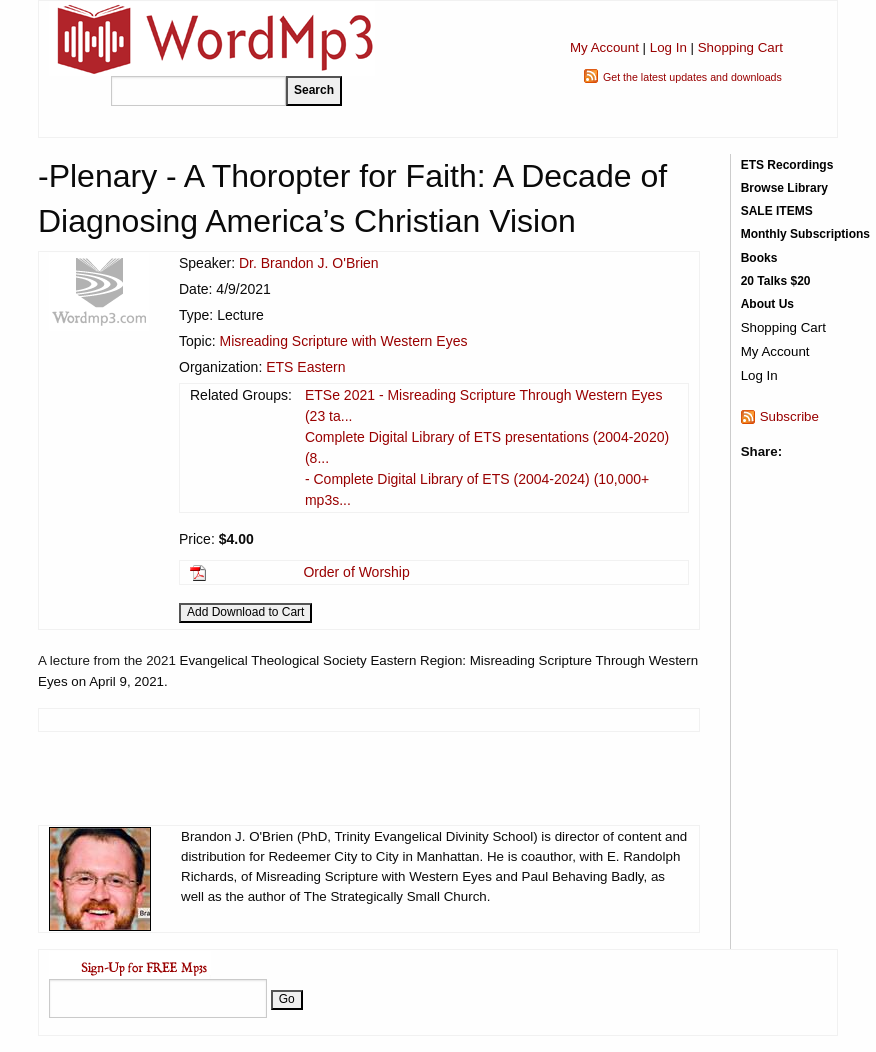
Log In (668, 47)
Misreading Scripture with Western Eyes (343, 341)
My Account (604, 47)
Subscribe (789, 416)
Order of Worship (356, 572)
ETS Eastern (305, 367)
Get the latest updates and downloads (692, 77)
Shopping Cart (740, 47)
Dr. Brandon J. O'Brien (309, 263)
